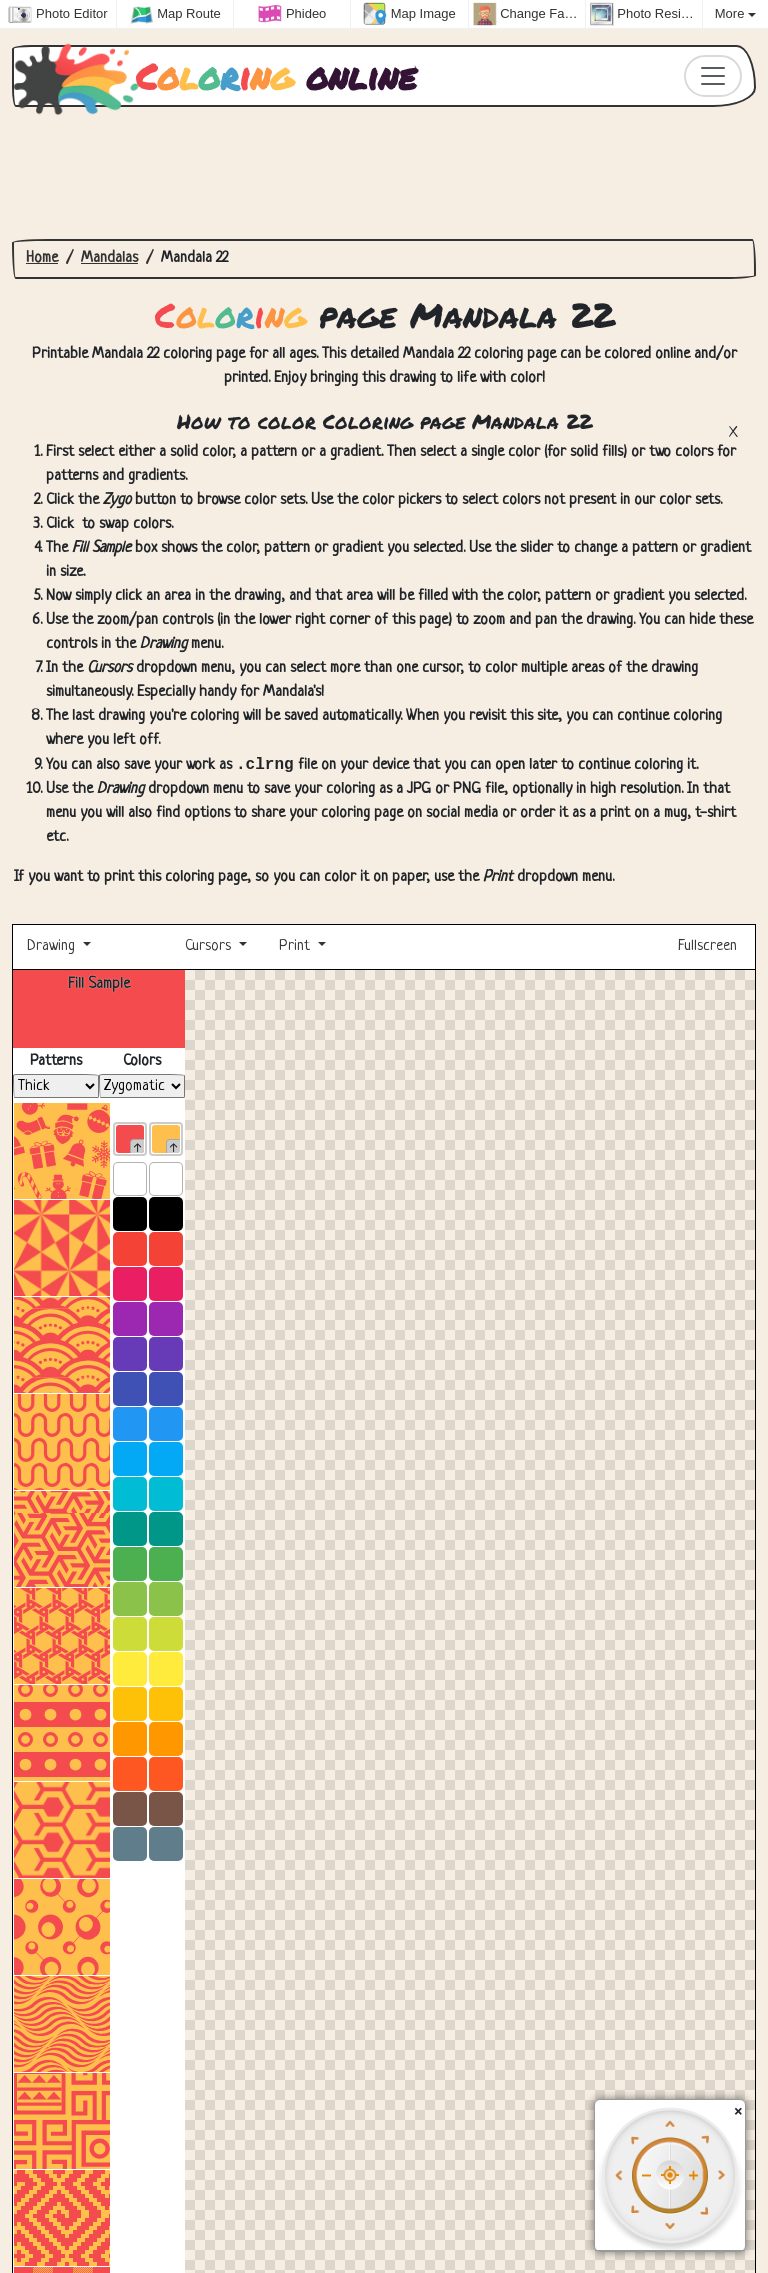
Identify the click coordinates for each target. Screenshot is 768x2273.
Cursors (208, 948)
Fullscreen (709, 948)
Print (294, 948)
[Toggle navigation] (713, 76)
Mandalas (109, 258)
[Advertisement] (384, 173)
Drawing (53, 948)
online (221, 76)
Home (42, 258)
